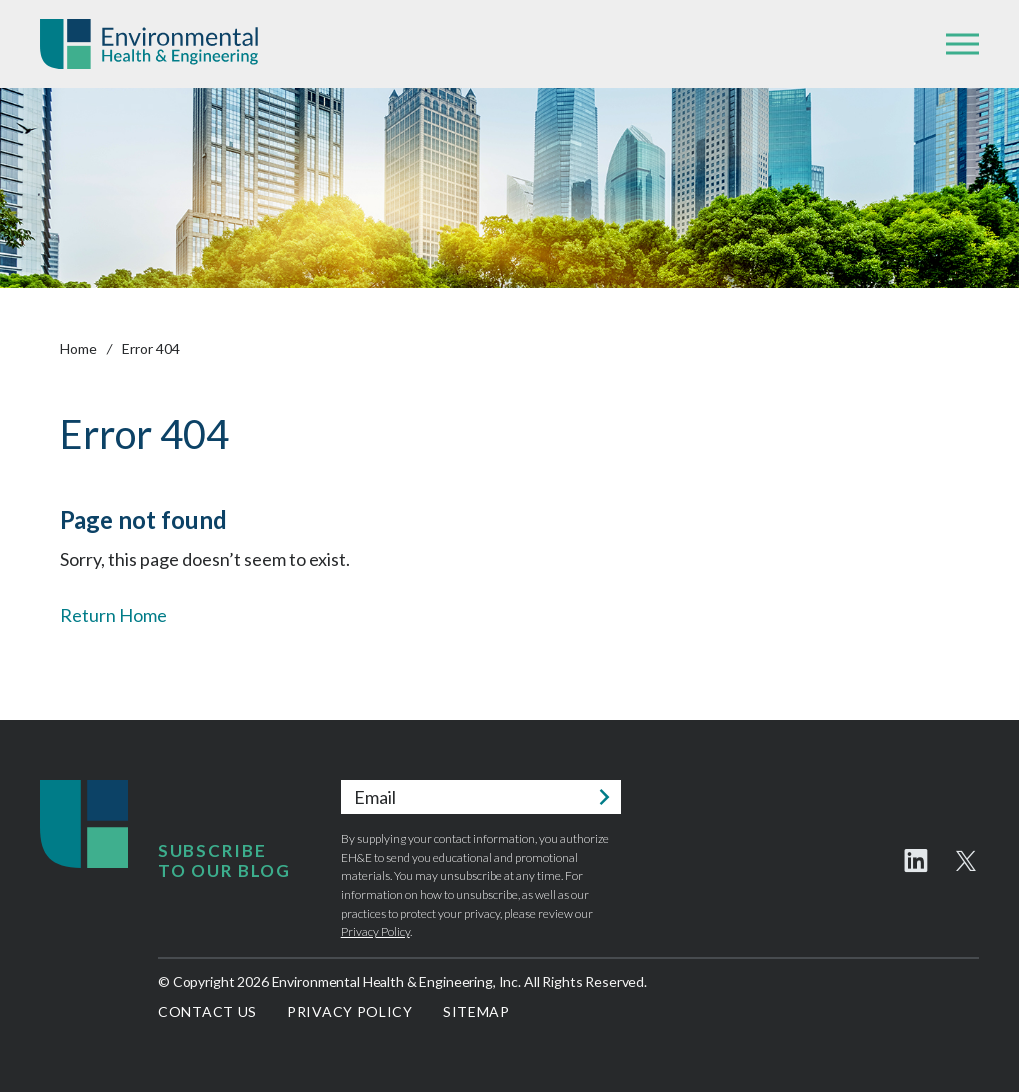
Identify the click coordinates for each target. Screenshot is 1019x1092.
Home (78, 348)
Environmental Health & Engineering (149, 44)
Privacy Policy (375, 931)
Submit (604, 797)
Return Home (113, 615)
